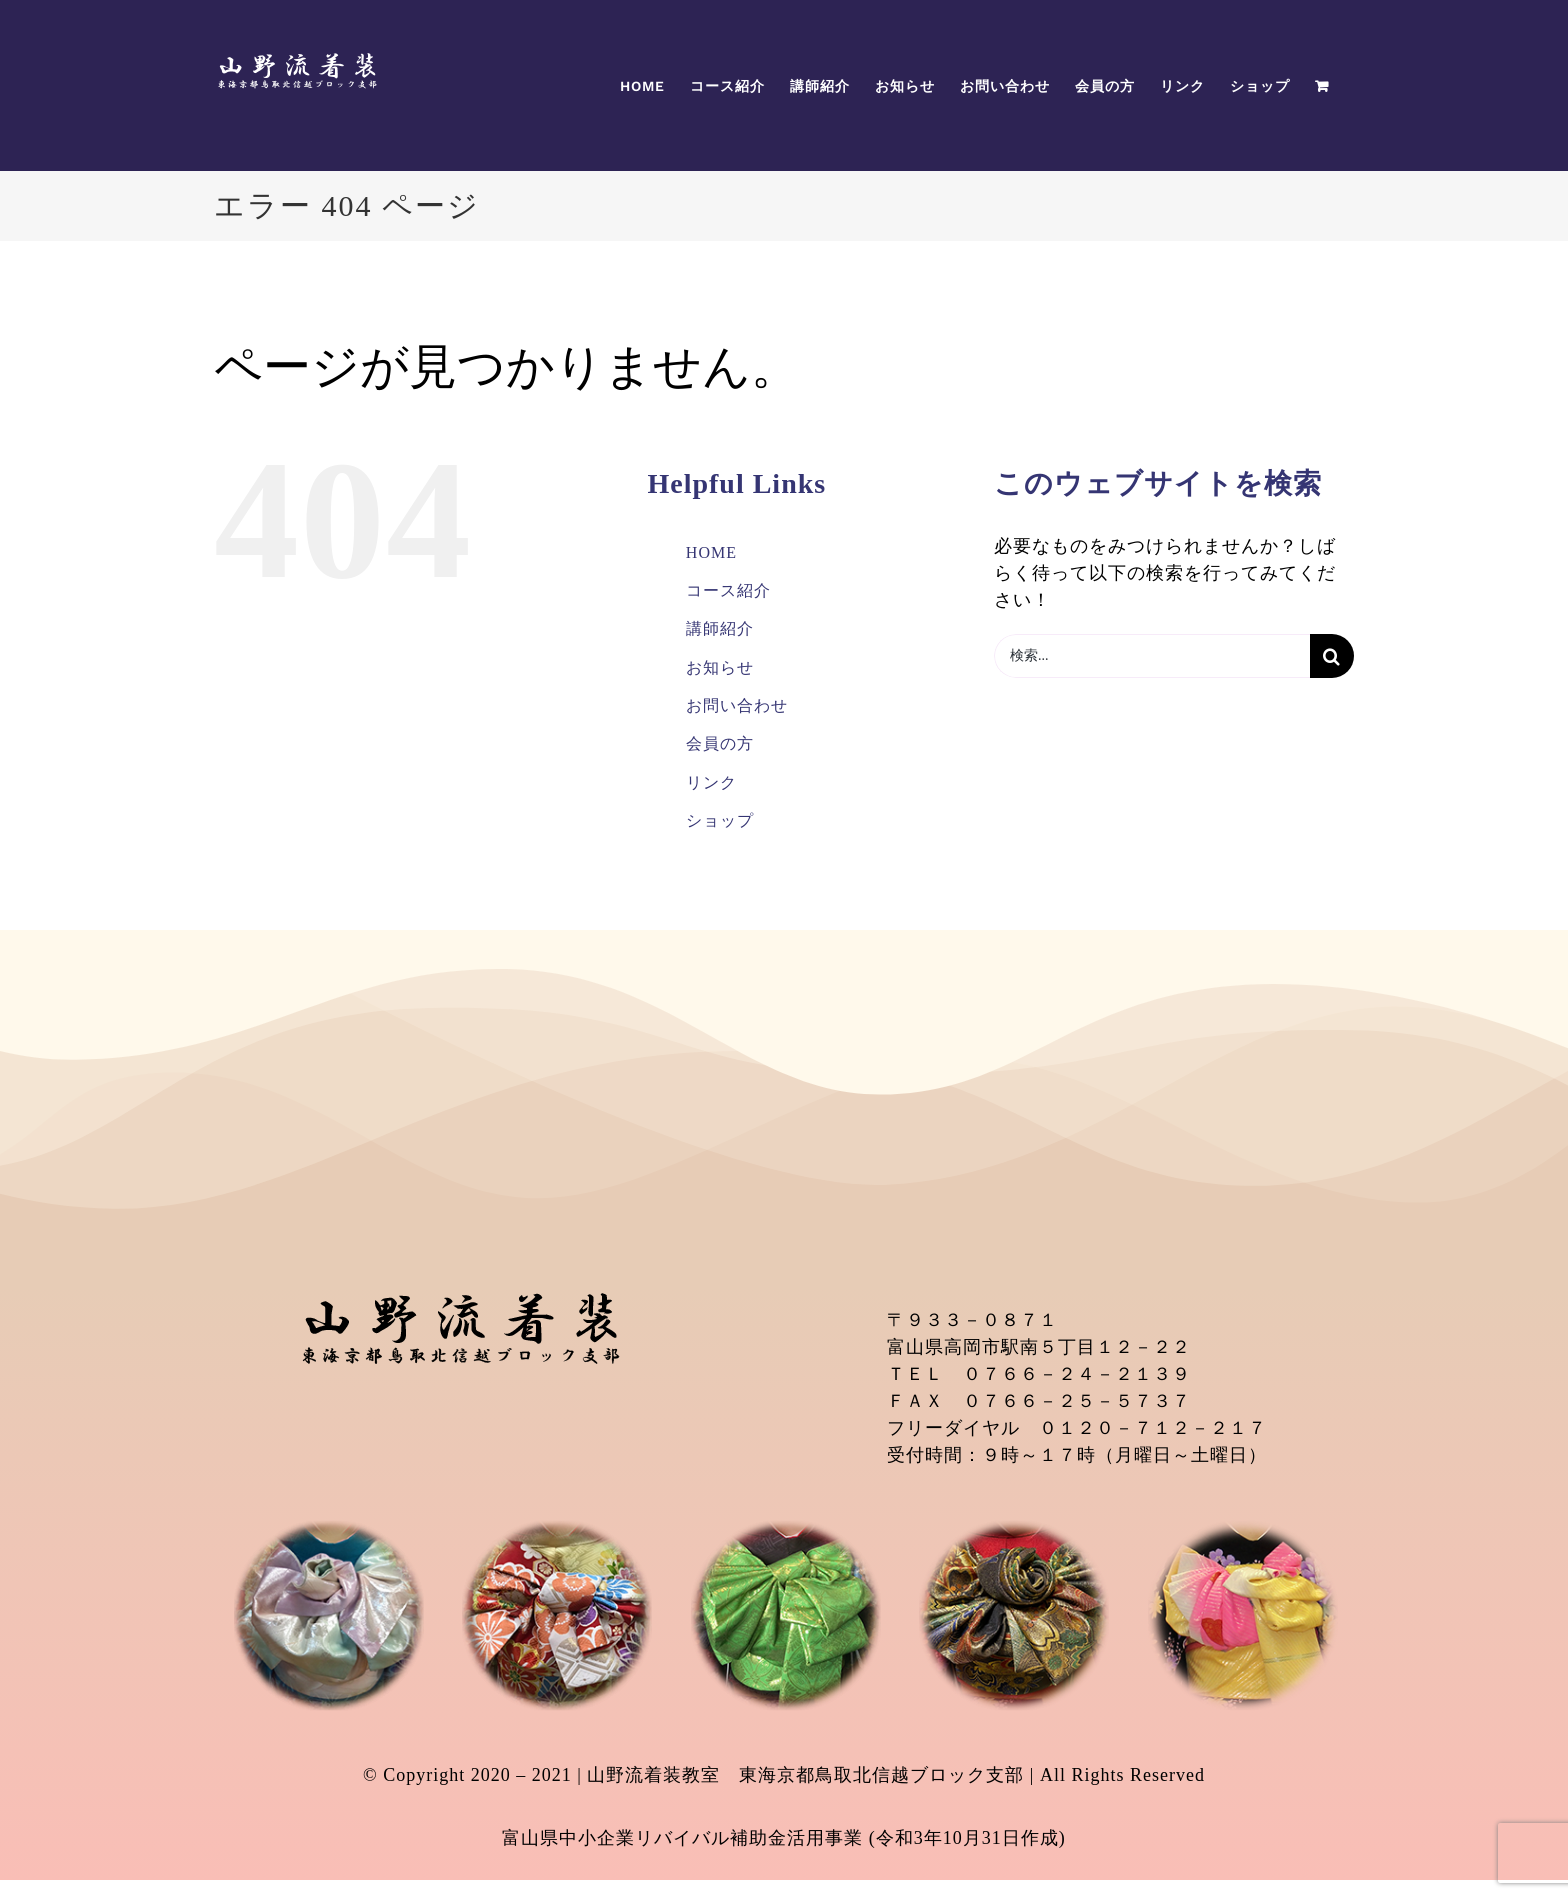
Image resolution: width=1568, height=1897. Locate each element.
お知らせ (720, 667)
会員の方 (720, 743)
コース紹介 (728, 590)
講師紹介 (720, 628)
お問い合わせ (737, 705)
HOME (711, 552)
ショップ (720, 820)
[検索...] (1152, 656)
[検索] (1332, 656)
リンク (711, 782)
